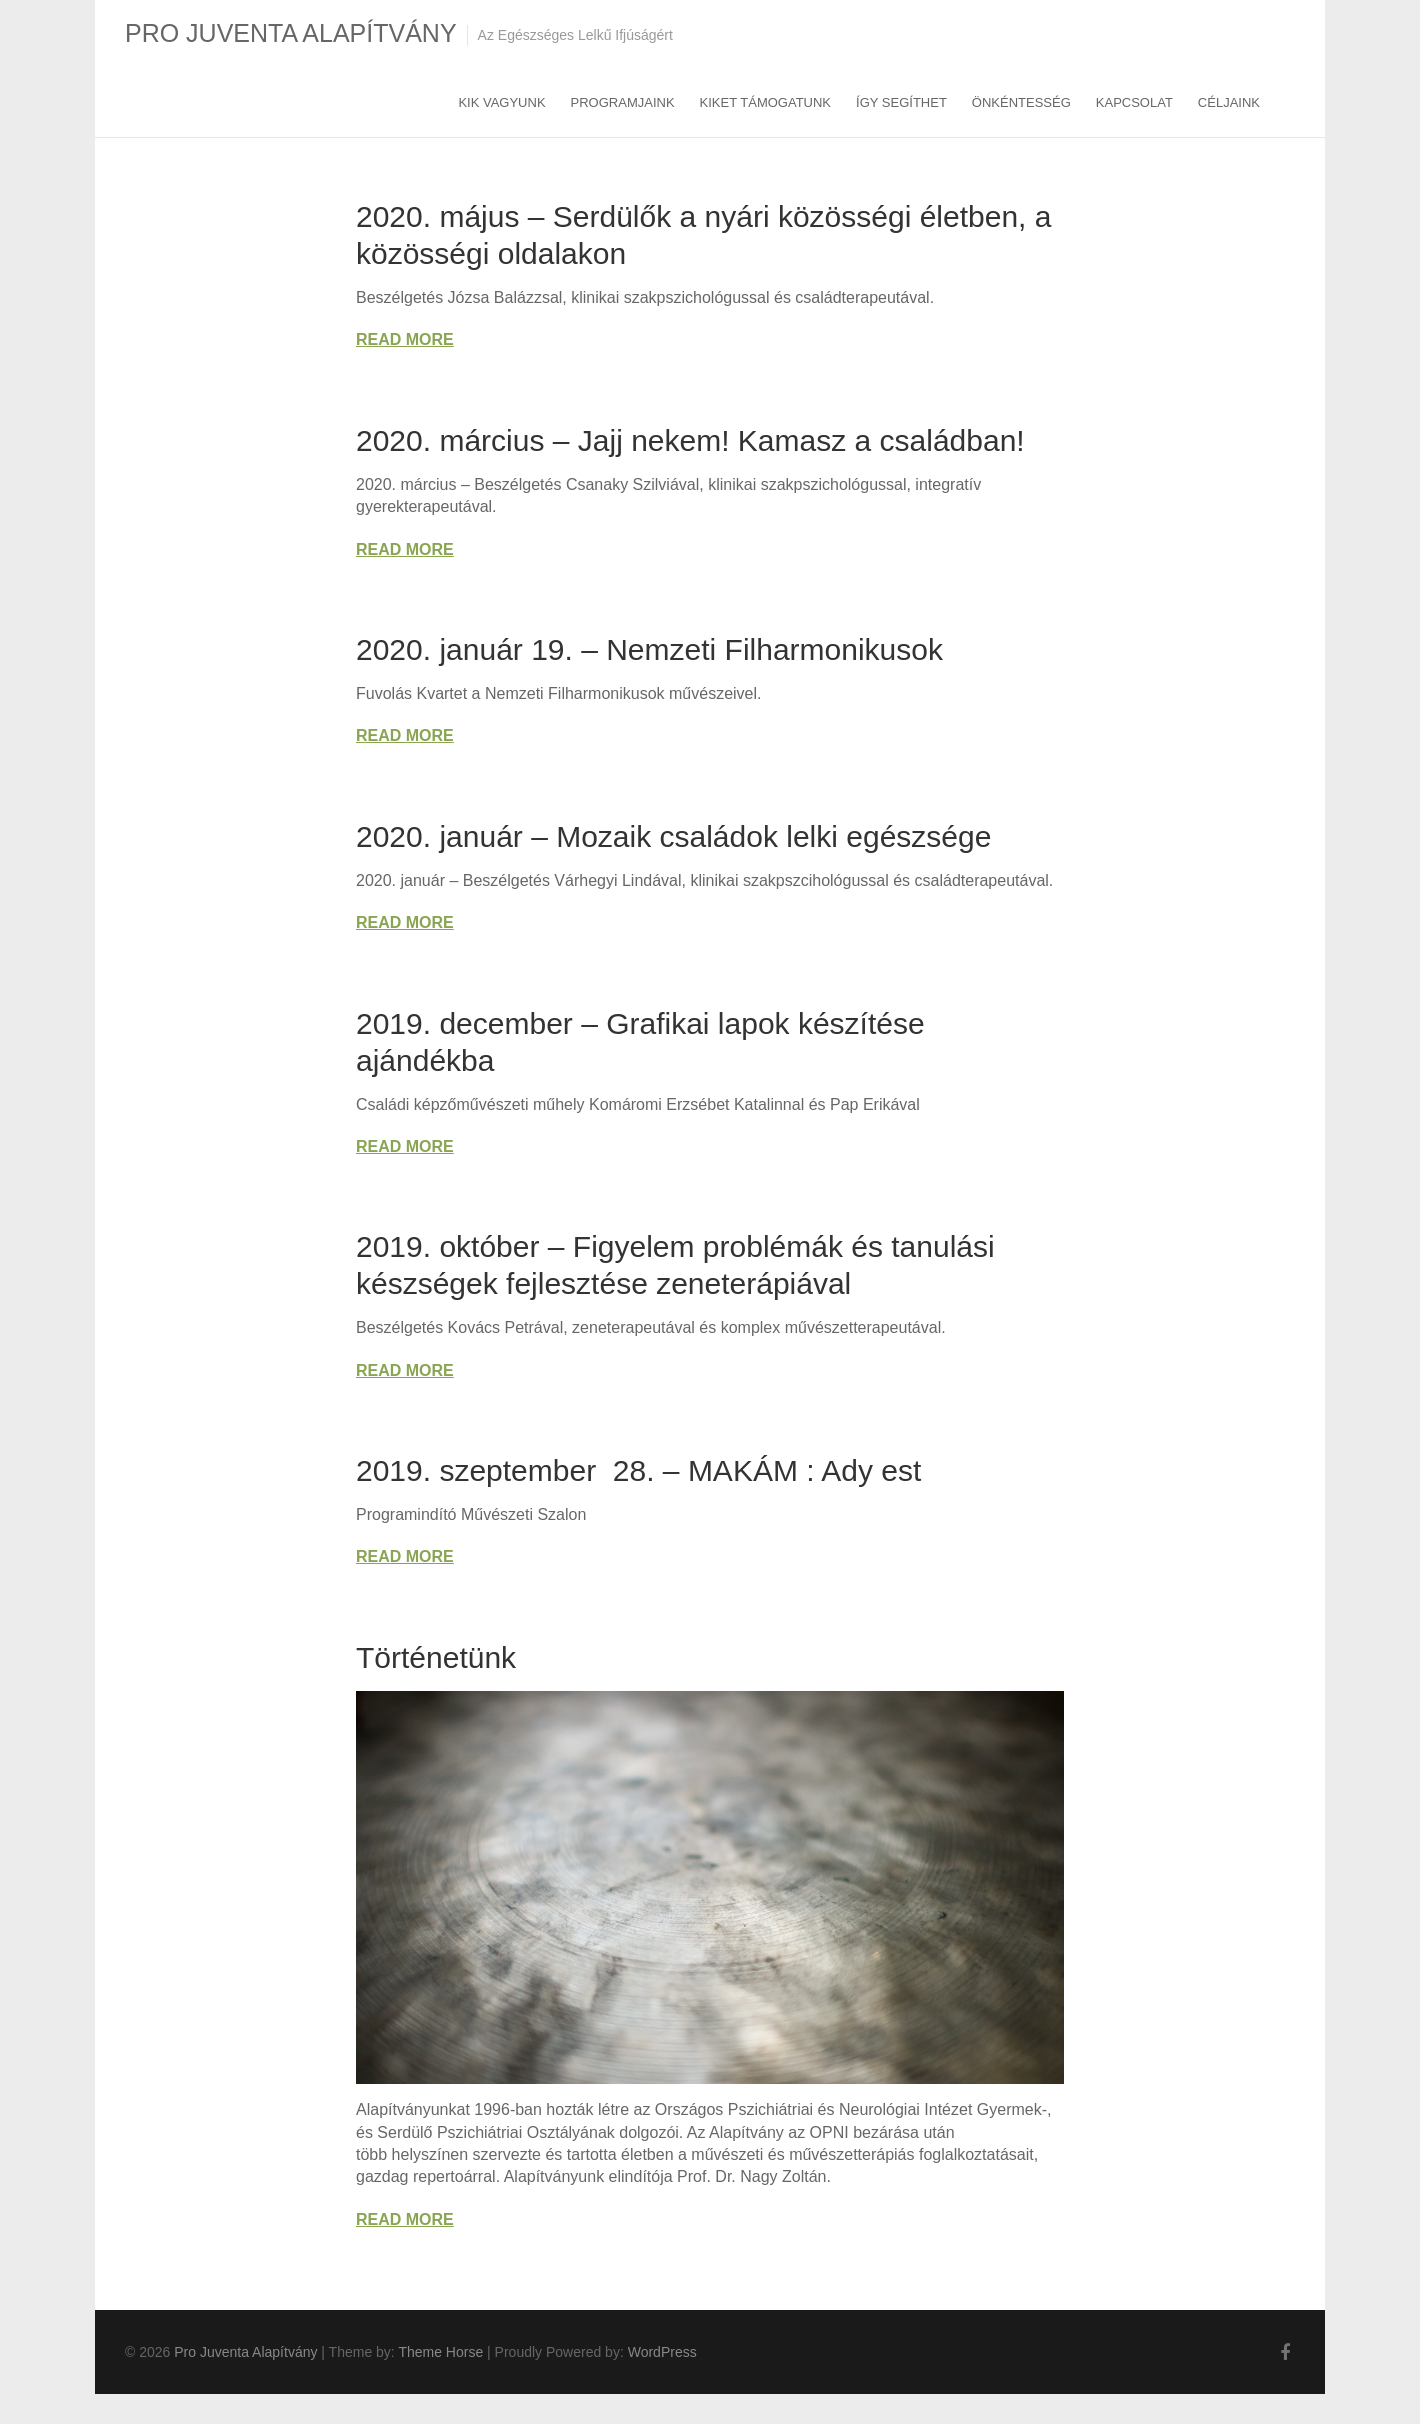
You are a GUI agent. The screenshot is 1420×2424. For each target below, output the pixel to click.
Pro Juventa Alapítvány (291, 33)
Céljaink (1229, 102)
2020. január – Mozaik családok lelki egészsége (673, 836)
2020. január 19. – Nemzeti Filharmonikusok (649, 649)
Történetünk (436, 1657)
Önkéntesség (1021, 102)
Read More (405, 339)
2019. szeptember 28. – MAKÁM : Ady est (638, 1470)
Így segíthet (901, 102)
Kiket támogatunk (765, 102)
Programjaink (623, 102)
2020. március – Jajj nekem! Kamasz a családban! (690, 440)
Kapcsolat (1134, 102)
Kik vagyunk (501, 102)
